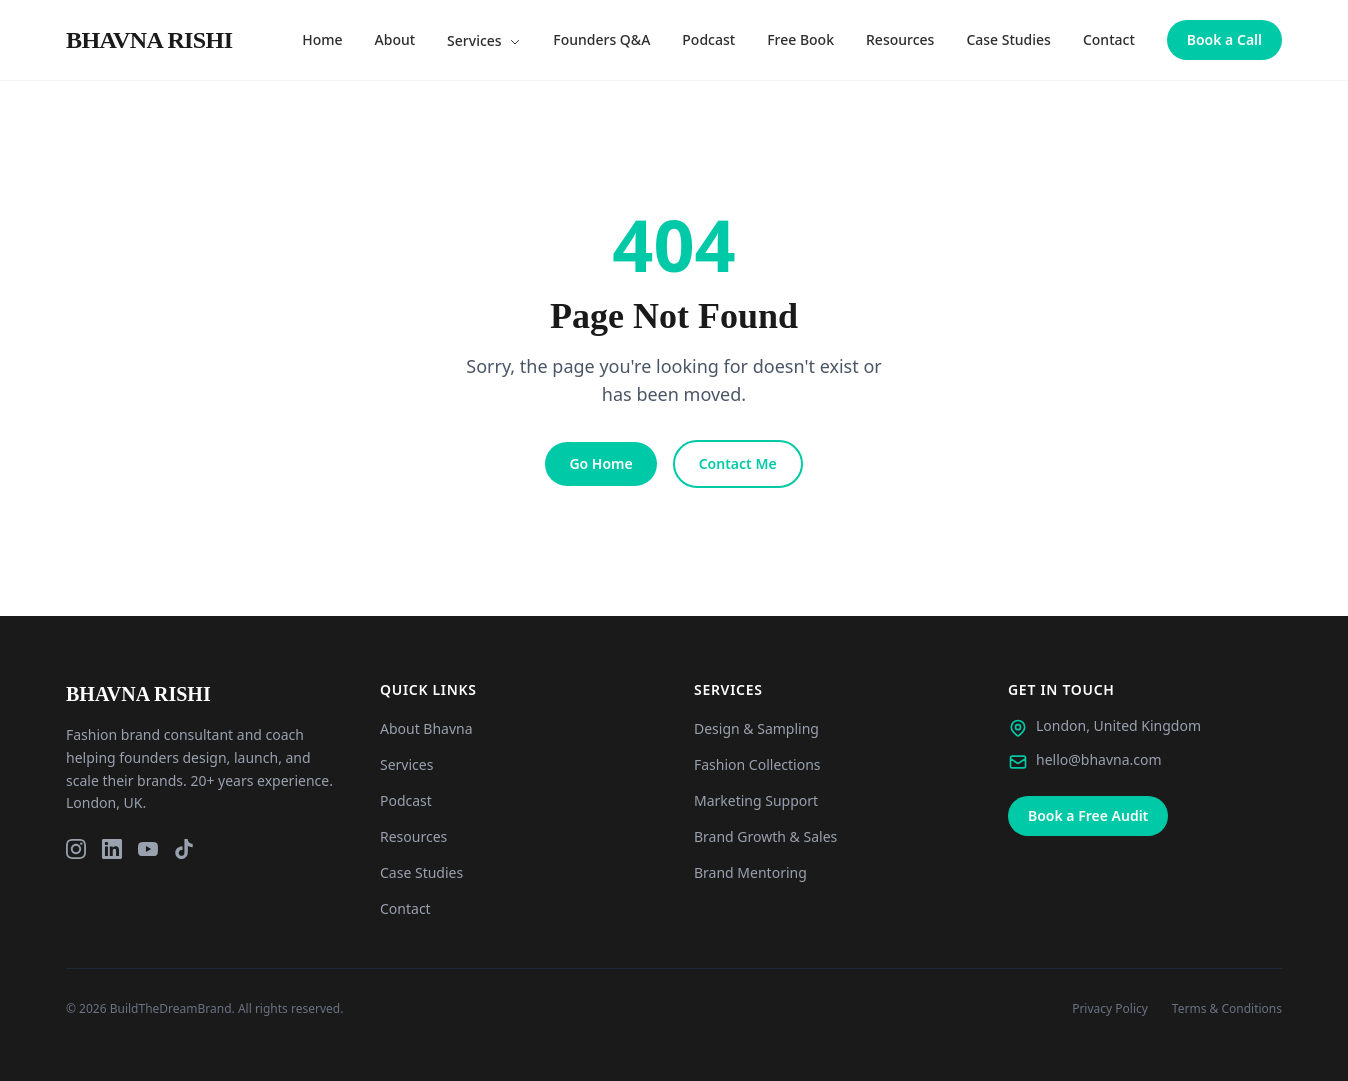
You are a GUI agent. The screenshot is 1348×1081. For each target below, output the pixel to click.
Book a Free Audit (1088, 815)
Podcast (708, 39)
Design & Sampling (756, 728)
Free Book (800, 39)
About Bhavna (426, 728)
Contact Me (738, 463)
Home (322, 39)
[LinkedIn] (112, 849)
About (395, 39)
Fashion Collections (757, 764)
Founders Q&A (601, 39)
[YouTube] (148, 849)
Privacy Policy (1110, 1009)
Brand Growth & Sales (765, 836)
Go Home (600, 463)
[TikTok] (184, 849)
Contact (1109, 39)
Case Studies (1008, 39)
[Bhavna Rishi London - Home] (149, 40)
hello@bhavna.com (1099, 759)
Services (484, 40)
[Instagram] (76, 849)
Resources (900, 39)
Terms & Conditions (1227, 1009)
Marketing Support (756, 800)
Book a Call (1224, 39)
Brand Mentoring (750, 872)
